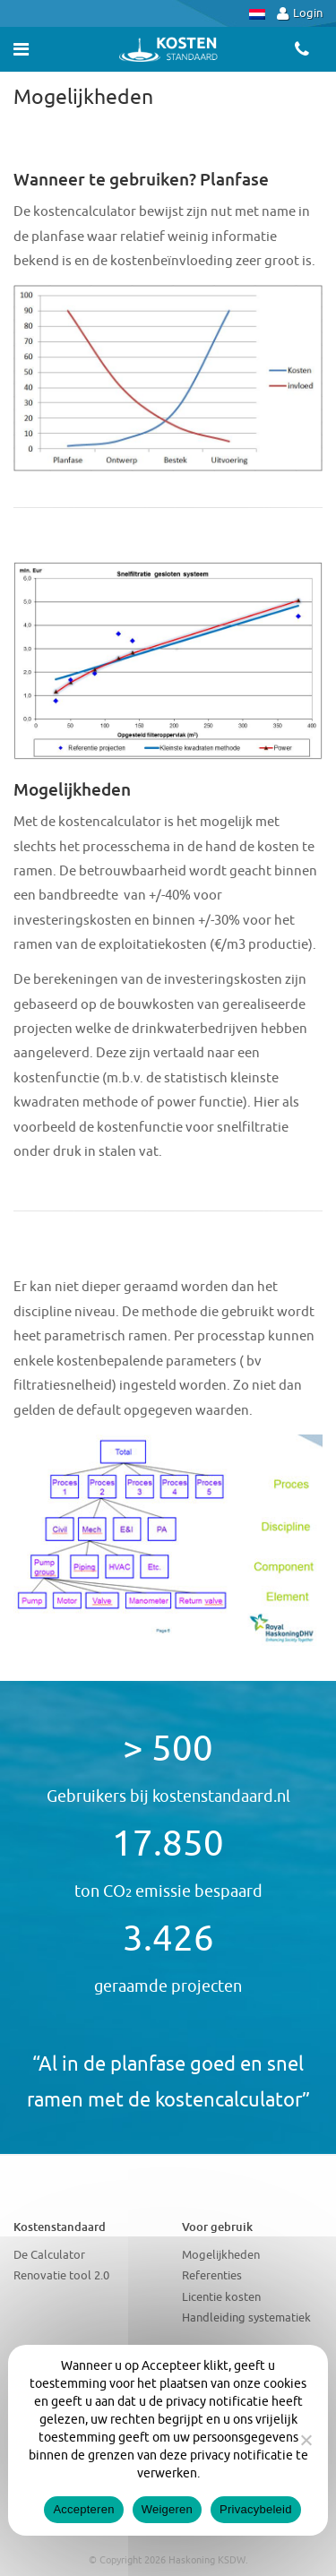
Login (300, 13)
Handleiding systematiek (246, 2317)
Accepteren (83, 2509)
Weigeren (167, 2509)
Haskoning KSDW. (208, 2560)
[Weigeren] (305, 2440)
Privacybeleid (256, 2509)
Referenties (212, 2275)
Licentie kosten (221, 2297)
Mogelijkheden (221, 2254)
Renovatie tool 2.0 (61, 2275)
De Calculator (49, 2254)
